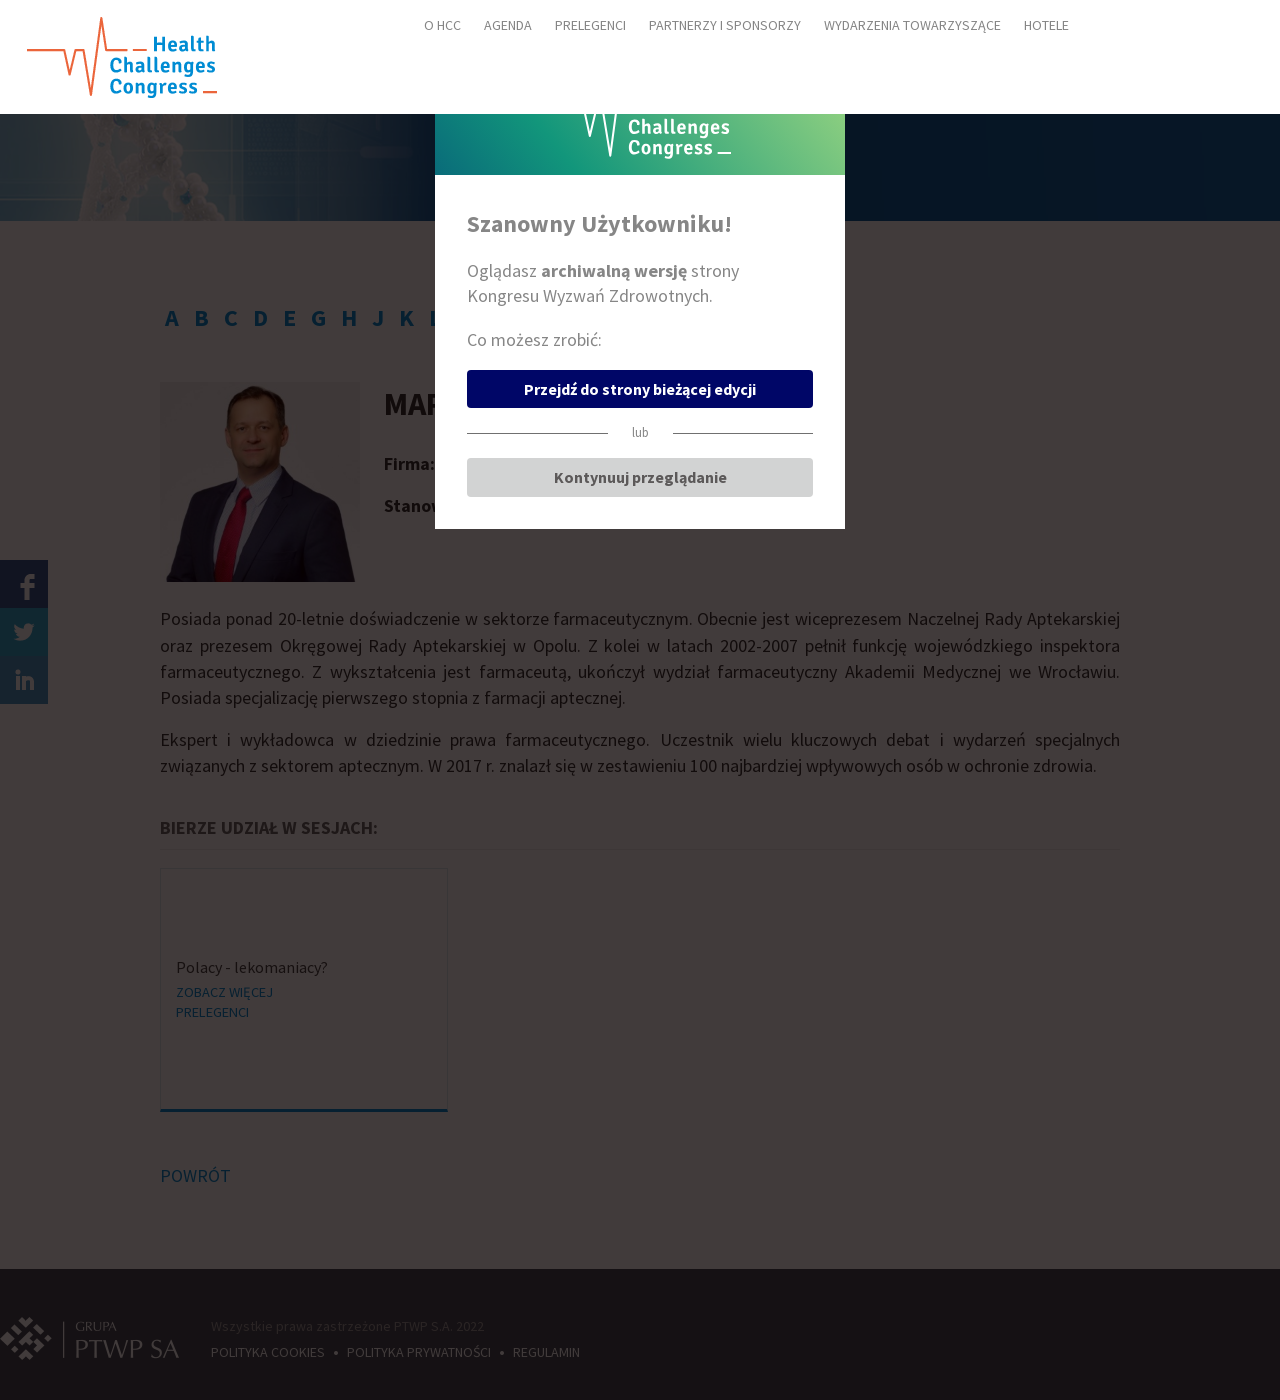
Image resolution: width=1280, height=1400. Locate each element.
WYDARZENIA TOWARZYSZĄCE (912, 25)
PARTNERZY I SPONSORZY (725, 25)
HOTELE (1046, 25)
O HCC (442, 25)
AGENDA (508, 25)
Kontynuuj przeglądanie (640, 477)
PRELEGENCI (590, 25)
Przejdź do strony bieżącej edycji (640, 389)
